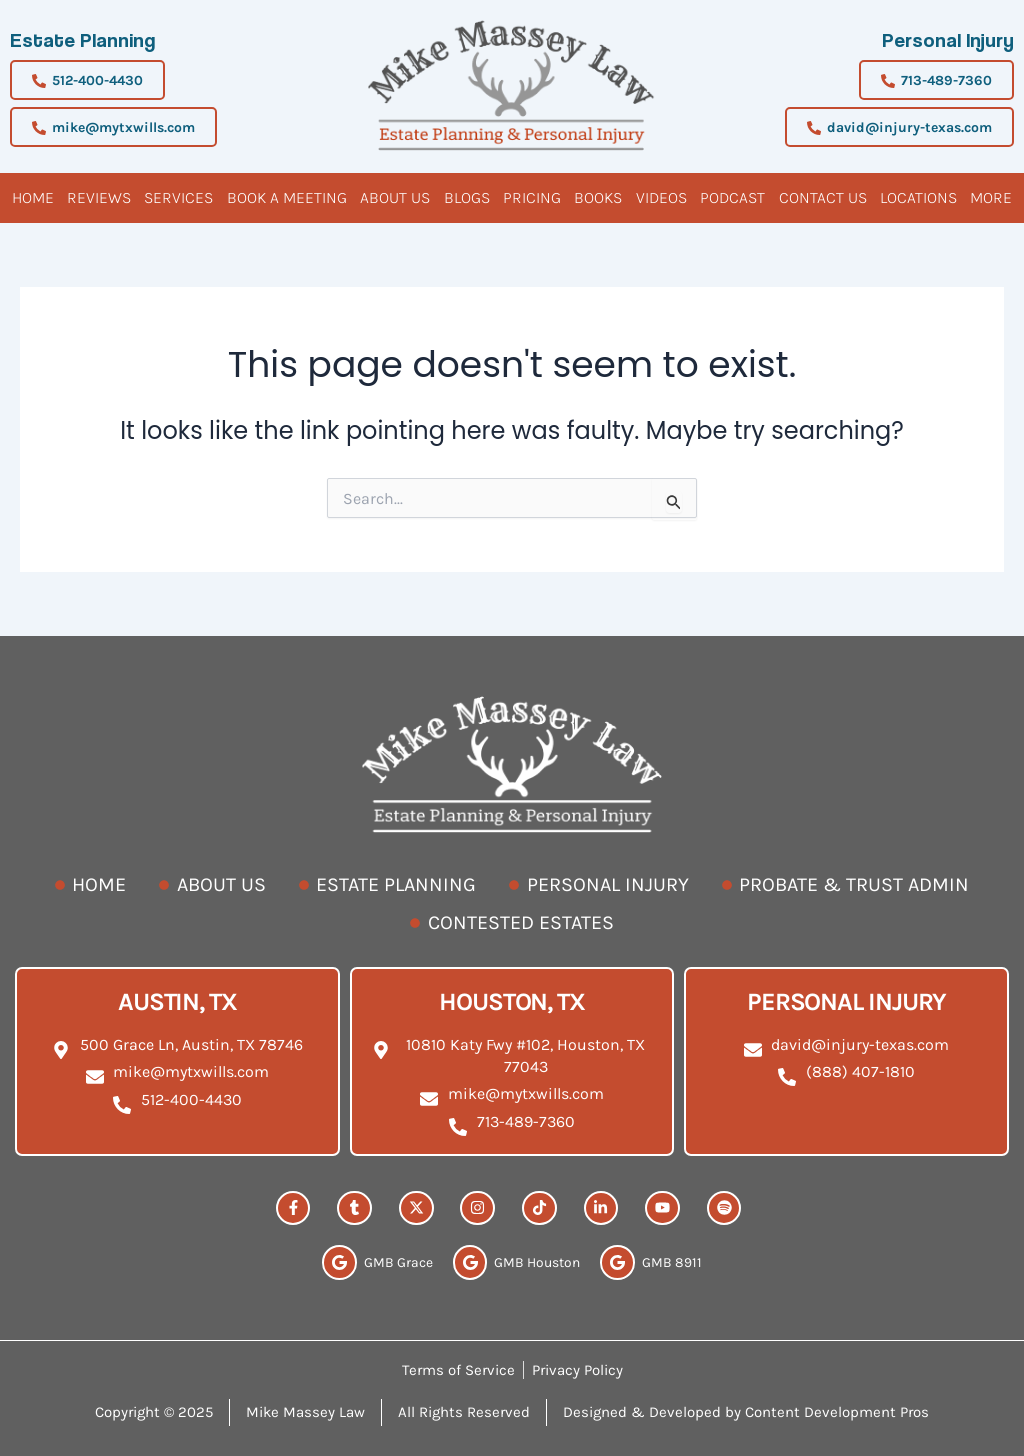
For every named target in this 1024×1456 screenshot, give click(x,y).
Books (598, 197)
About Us (395, 197)
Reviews (99, 197)
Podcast (732, 197)
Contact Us (823, 197)
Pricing (532, 197)
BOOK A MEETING (287, 197)
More (991, 197)
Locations (918, 197)
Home (33, 197)
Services (178, 197)
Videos (661, 197)
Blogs (467, 197)
